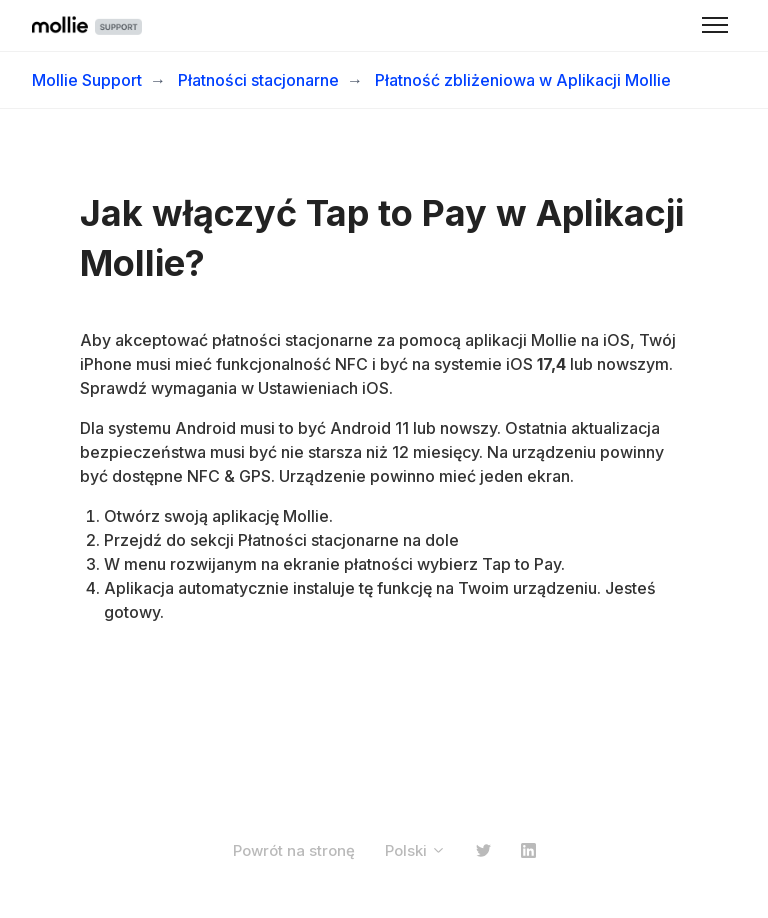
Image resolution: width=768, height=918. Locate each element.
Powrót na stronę (294, 850)
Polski (415, 850)
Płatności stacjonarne (258, 80)
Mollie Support (87, 80)
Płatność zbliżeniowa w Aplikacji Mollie (523, 80)
